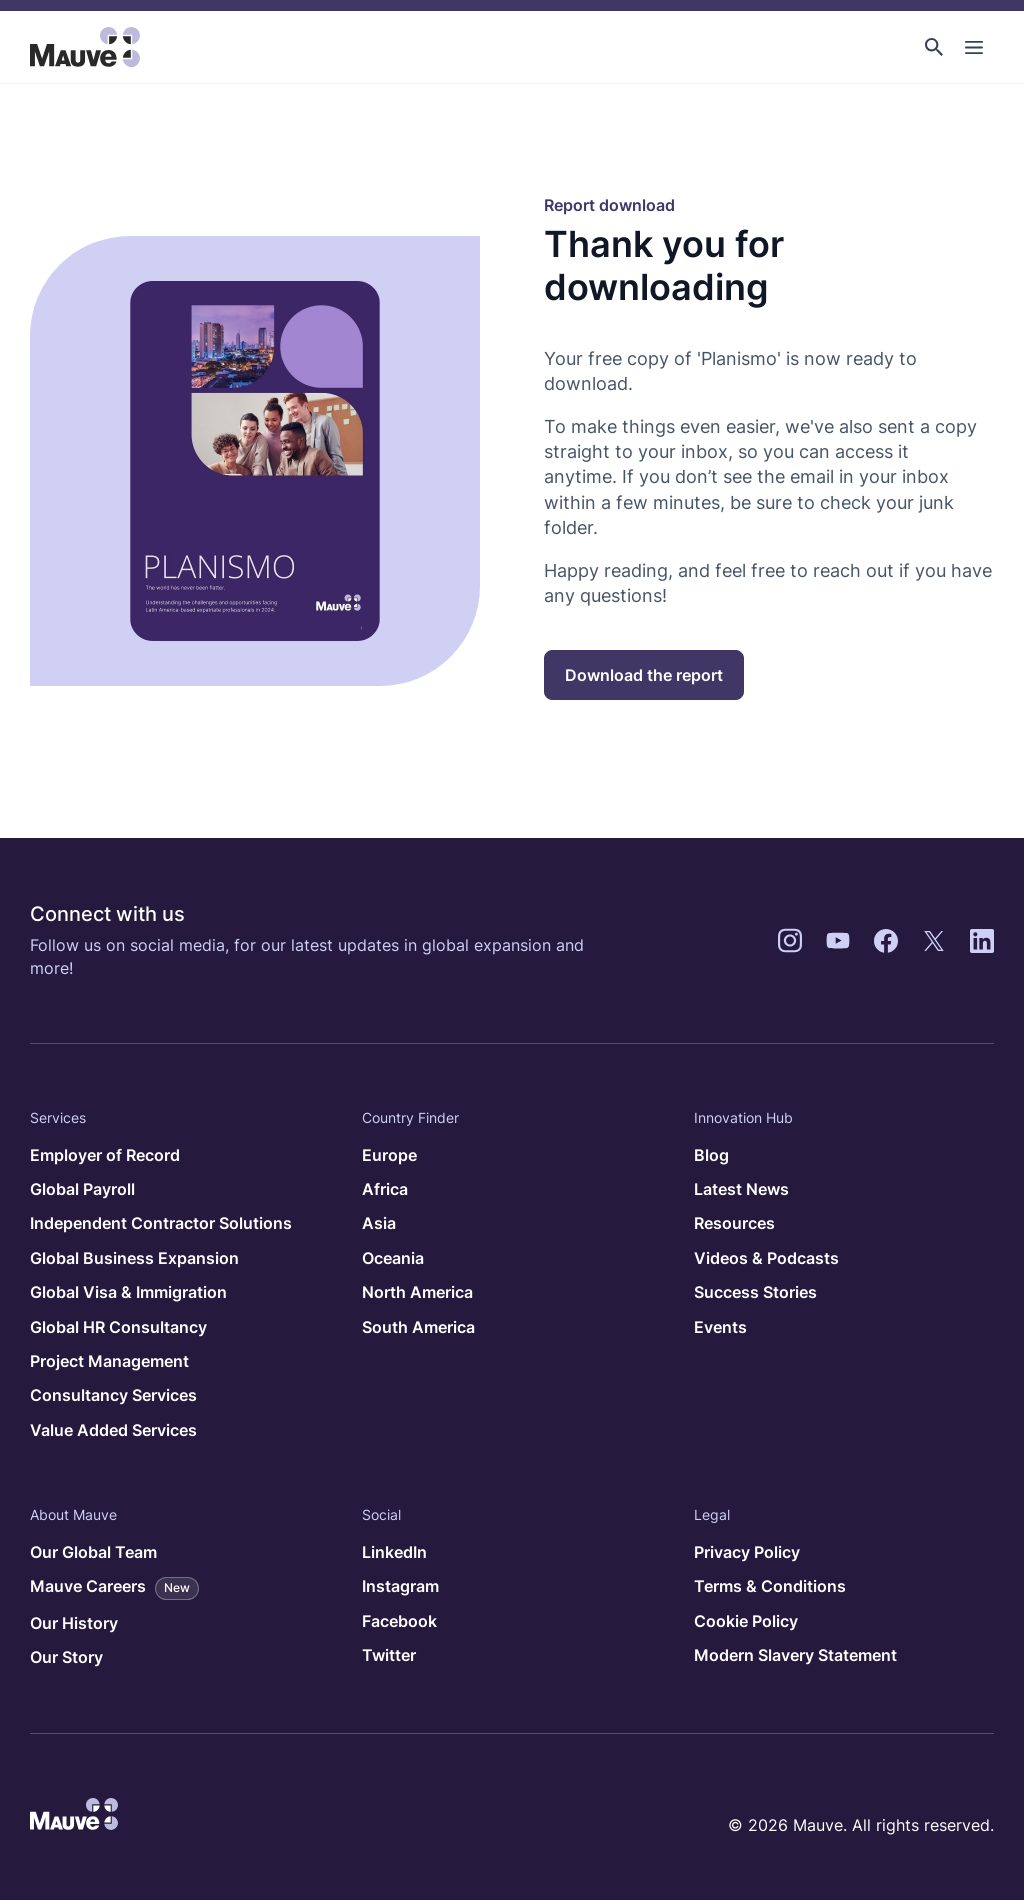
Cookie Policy (746, 1621)
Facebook (399, 1621)
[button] (934, 47)
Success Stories (755, 1292)
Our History (74, 1623)
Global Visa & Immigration (128, 1292)
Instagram (400, 1586)
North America (417, 1292)
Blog (711, 1155)
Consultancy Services (113, 1395)
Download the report (644, 675)
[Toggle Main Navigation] (974, 47)
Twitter (389, 1655)
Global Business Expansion (134, 1258)
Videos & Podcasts (766, 1258)
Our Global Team (93, 1552)
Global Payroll (82, 1189)
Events (720, 1327)
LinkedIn (394, 1552)
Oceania (393, 1258)
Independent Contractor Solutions (161, 1223)
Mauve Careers (114, 1588)
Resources (734, 1223)
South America (418, 1327)
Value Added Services (113, 1430)
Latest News (741, 1189)
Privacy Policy (747, 1552)
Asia (379, 1223)
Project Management (109, 1361)
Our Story (66, 1657)
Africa (385, 1189)
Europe (389, 1155)
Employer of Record (105, 1155)
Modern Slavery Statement (795, 1655)
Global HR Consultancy (118, 1327)
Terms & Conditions (770, 1586)
